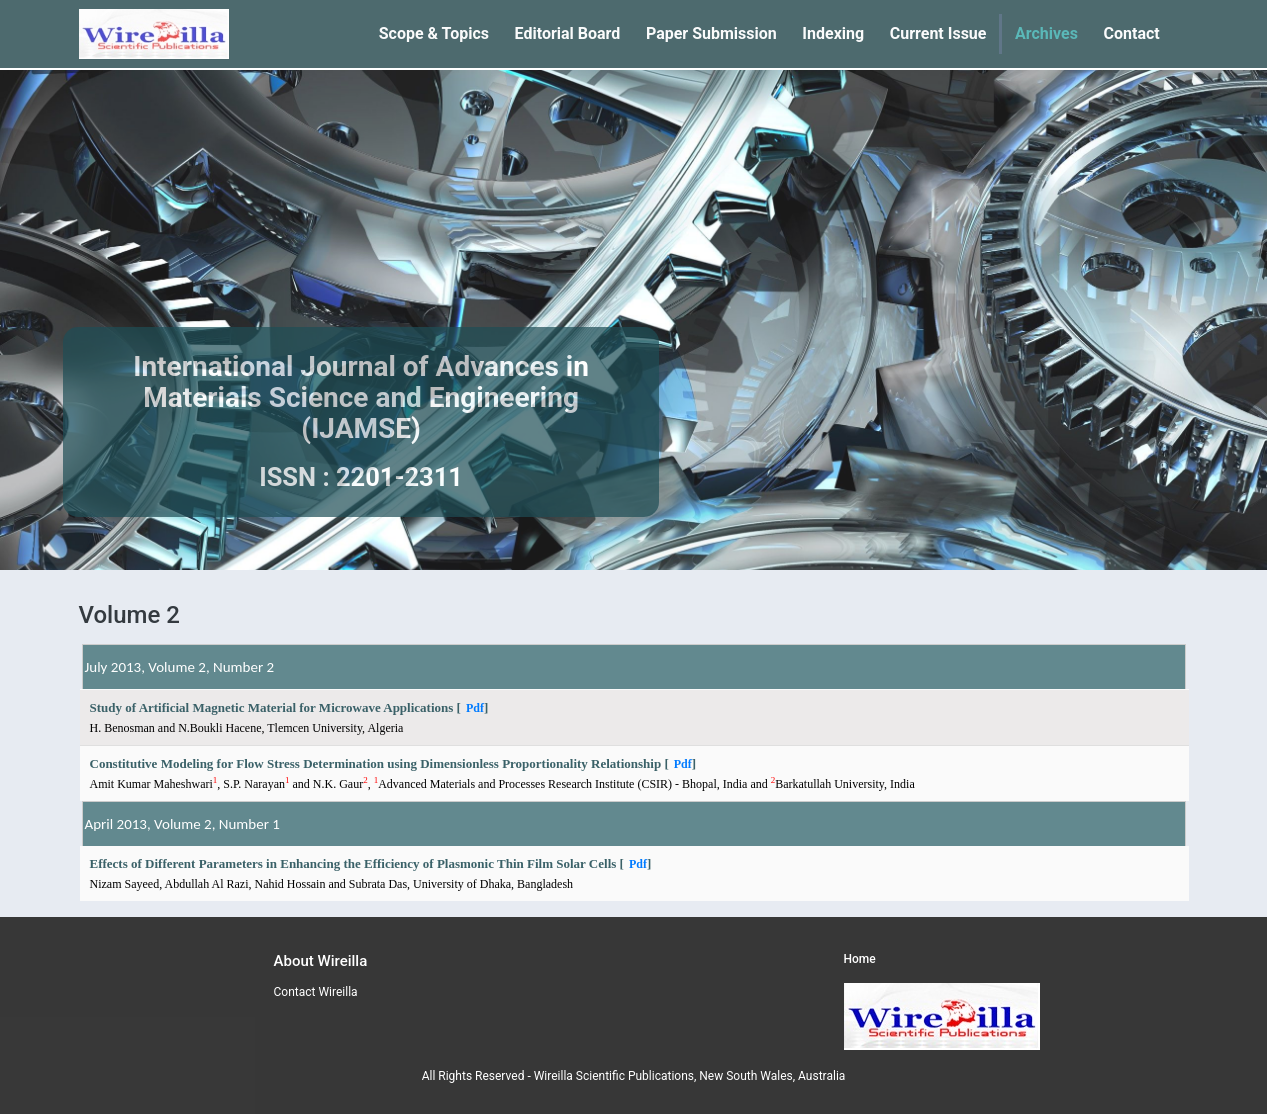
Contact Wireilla (316, 992)
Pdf (475, 708)
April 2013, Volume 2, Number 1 (182, 824)
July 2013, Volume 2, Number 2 (180, 667)
